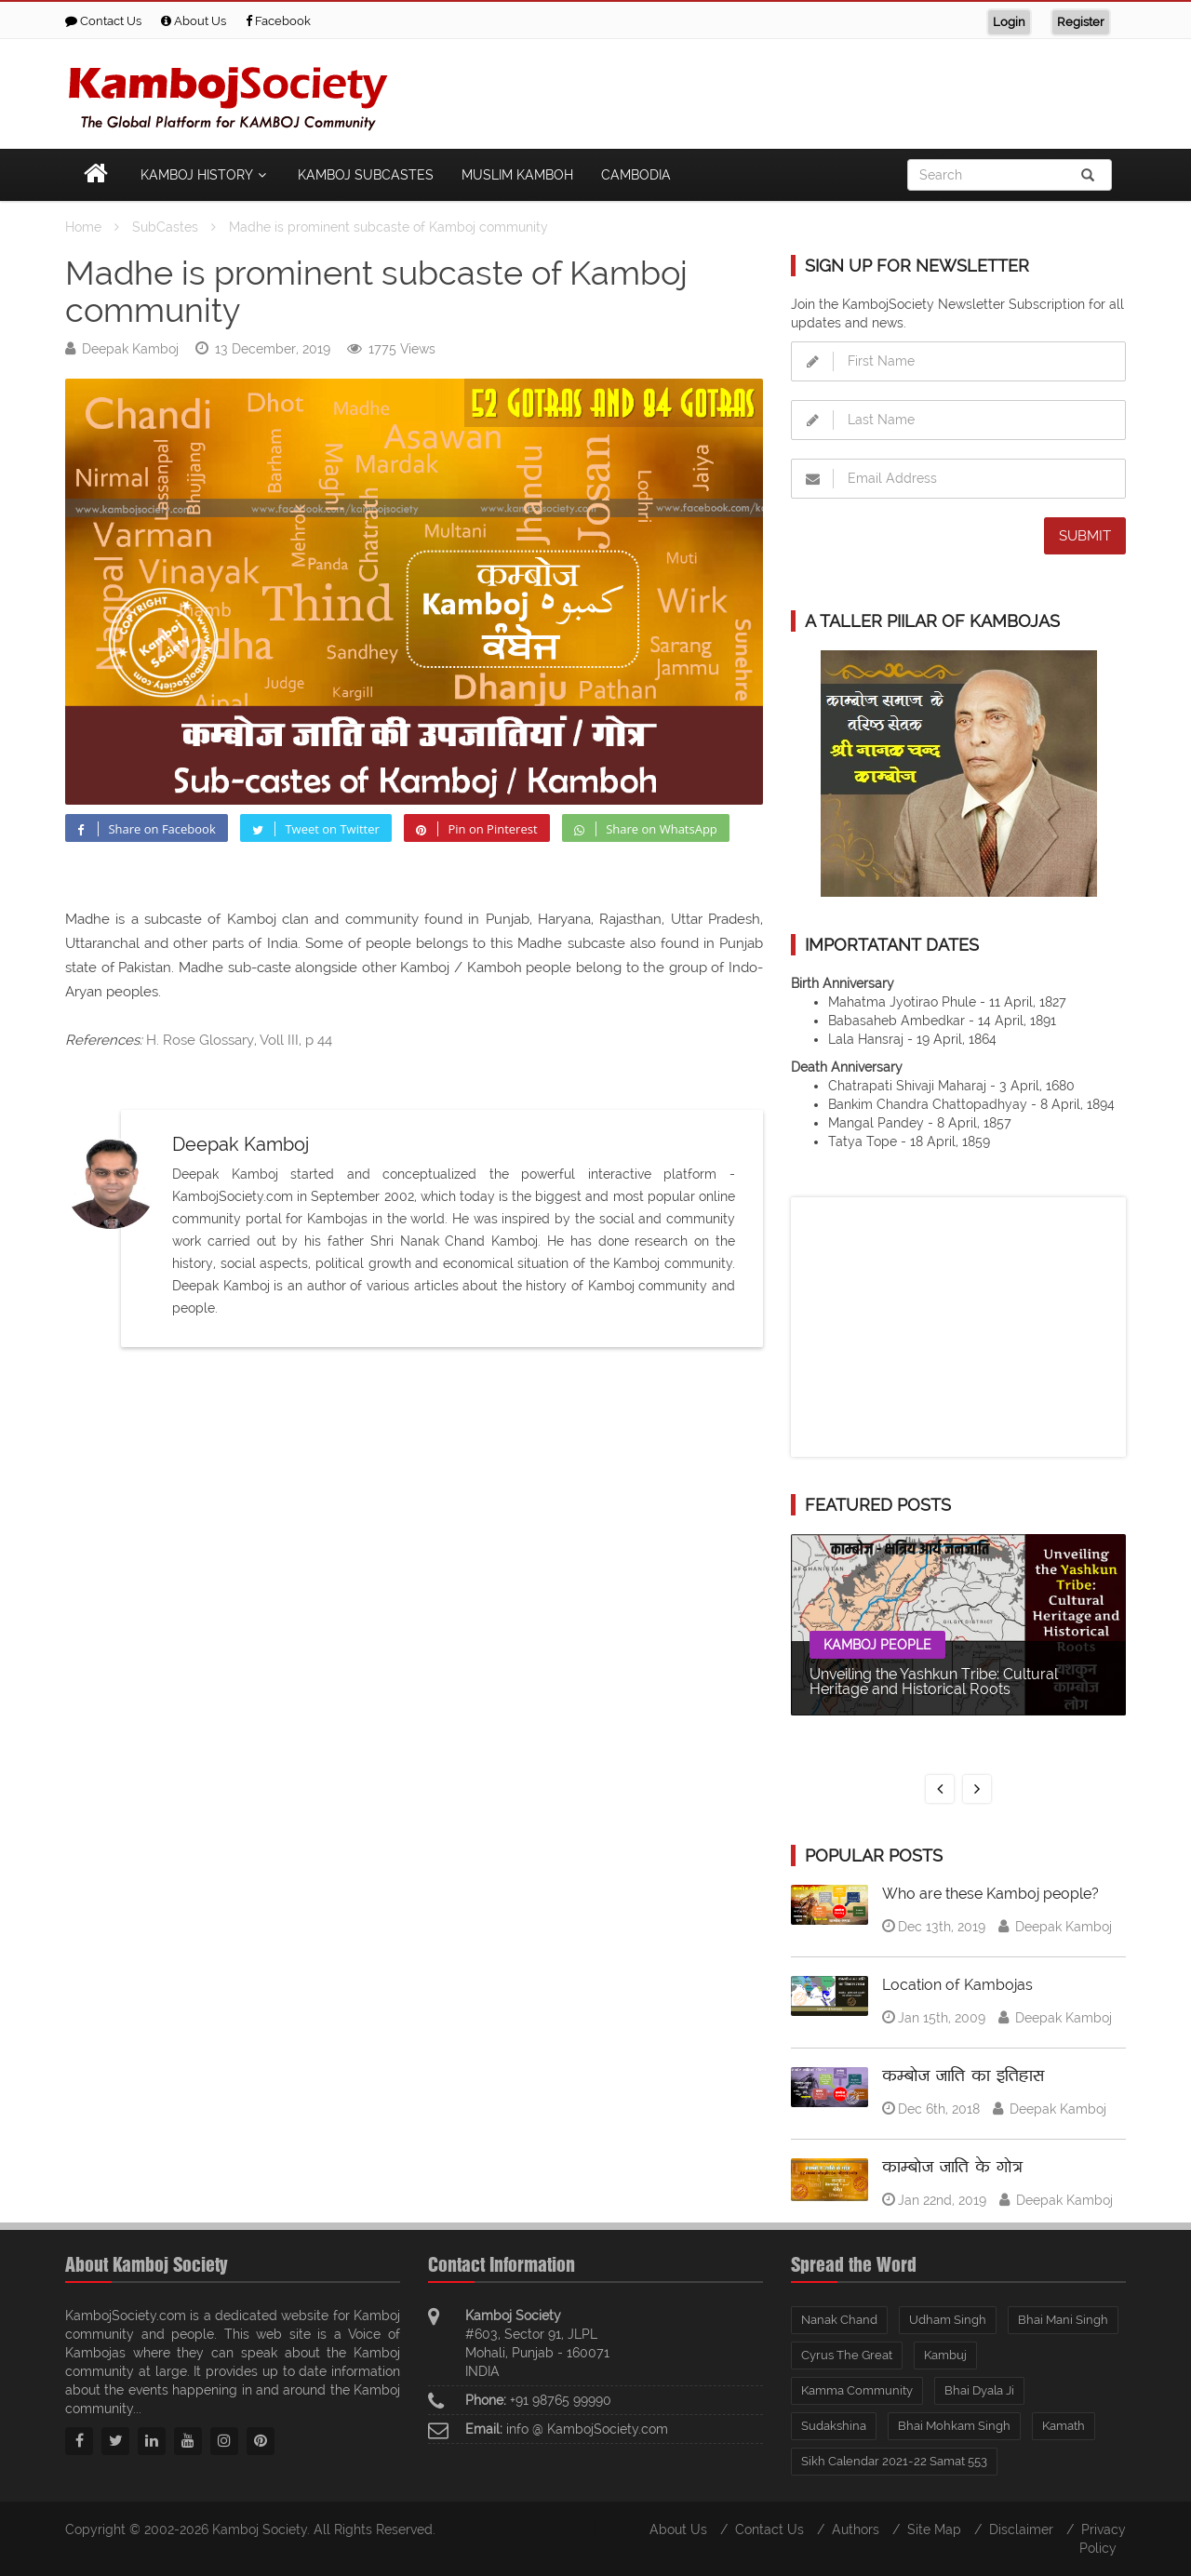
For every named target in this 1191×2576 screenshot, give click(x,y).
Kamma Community (857, 2390)
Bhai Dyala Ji (979, 2390)
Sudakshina (833, 2426)
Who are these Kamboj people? (990, 1893)
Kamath (1063, 2426)
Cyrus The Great (846, 2355)
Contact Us (103, 21)
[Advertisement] (787, 90)
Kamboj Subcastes (366, 174)
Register (1080, 22)
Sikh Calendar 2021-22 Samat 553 (894, 2461)
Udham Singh (947, 2320)
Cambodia (636, 174)
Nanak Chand (839, 2320)
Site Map (934, 2529)
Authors (855, 2529)
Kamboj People (877, 1644)
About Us (193, 21)
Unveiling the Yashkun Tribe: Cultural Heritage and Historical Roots (934, 1681)
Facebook (278, 21)
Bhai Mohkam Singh (954, 2426)
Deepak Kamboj (130, 348)
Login (1009, 22)
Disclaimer (1021, 2529)
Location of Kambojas (957, 1985)
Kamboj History (205, 174)
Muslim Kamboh (517, 174)
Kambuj (945, 2355)
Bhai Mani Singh (1063, 2320)
